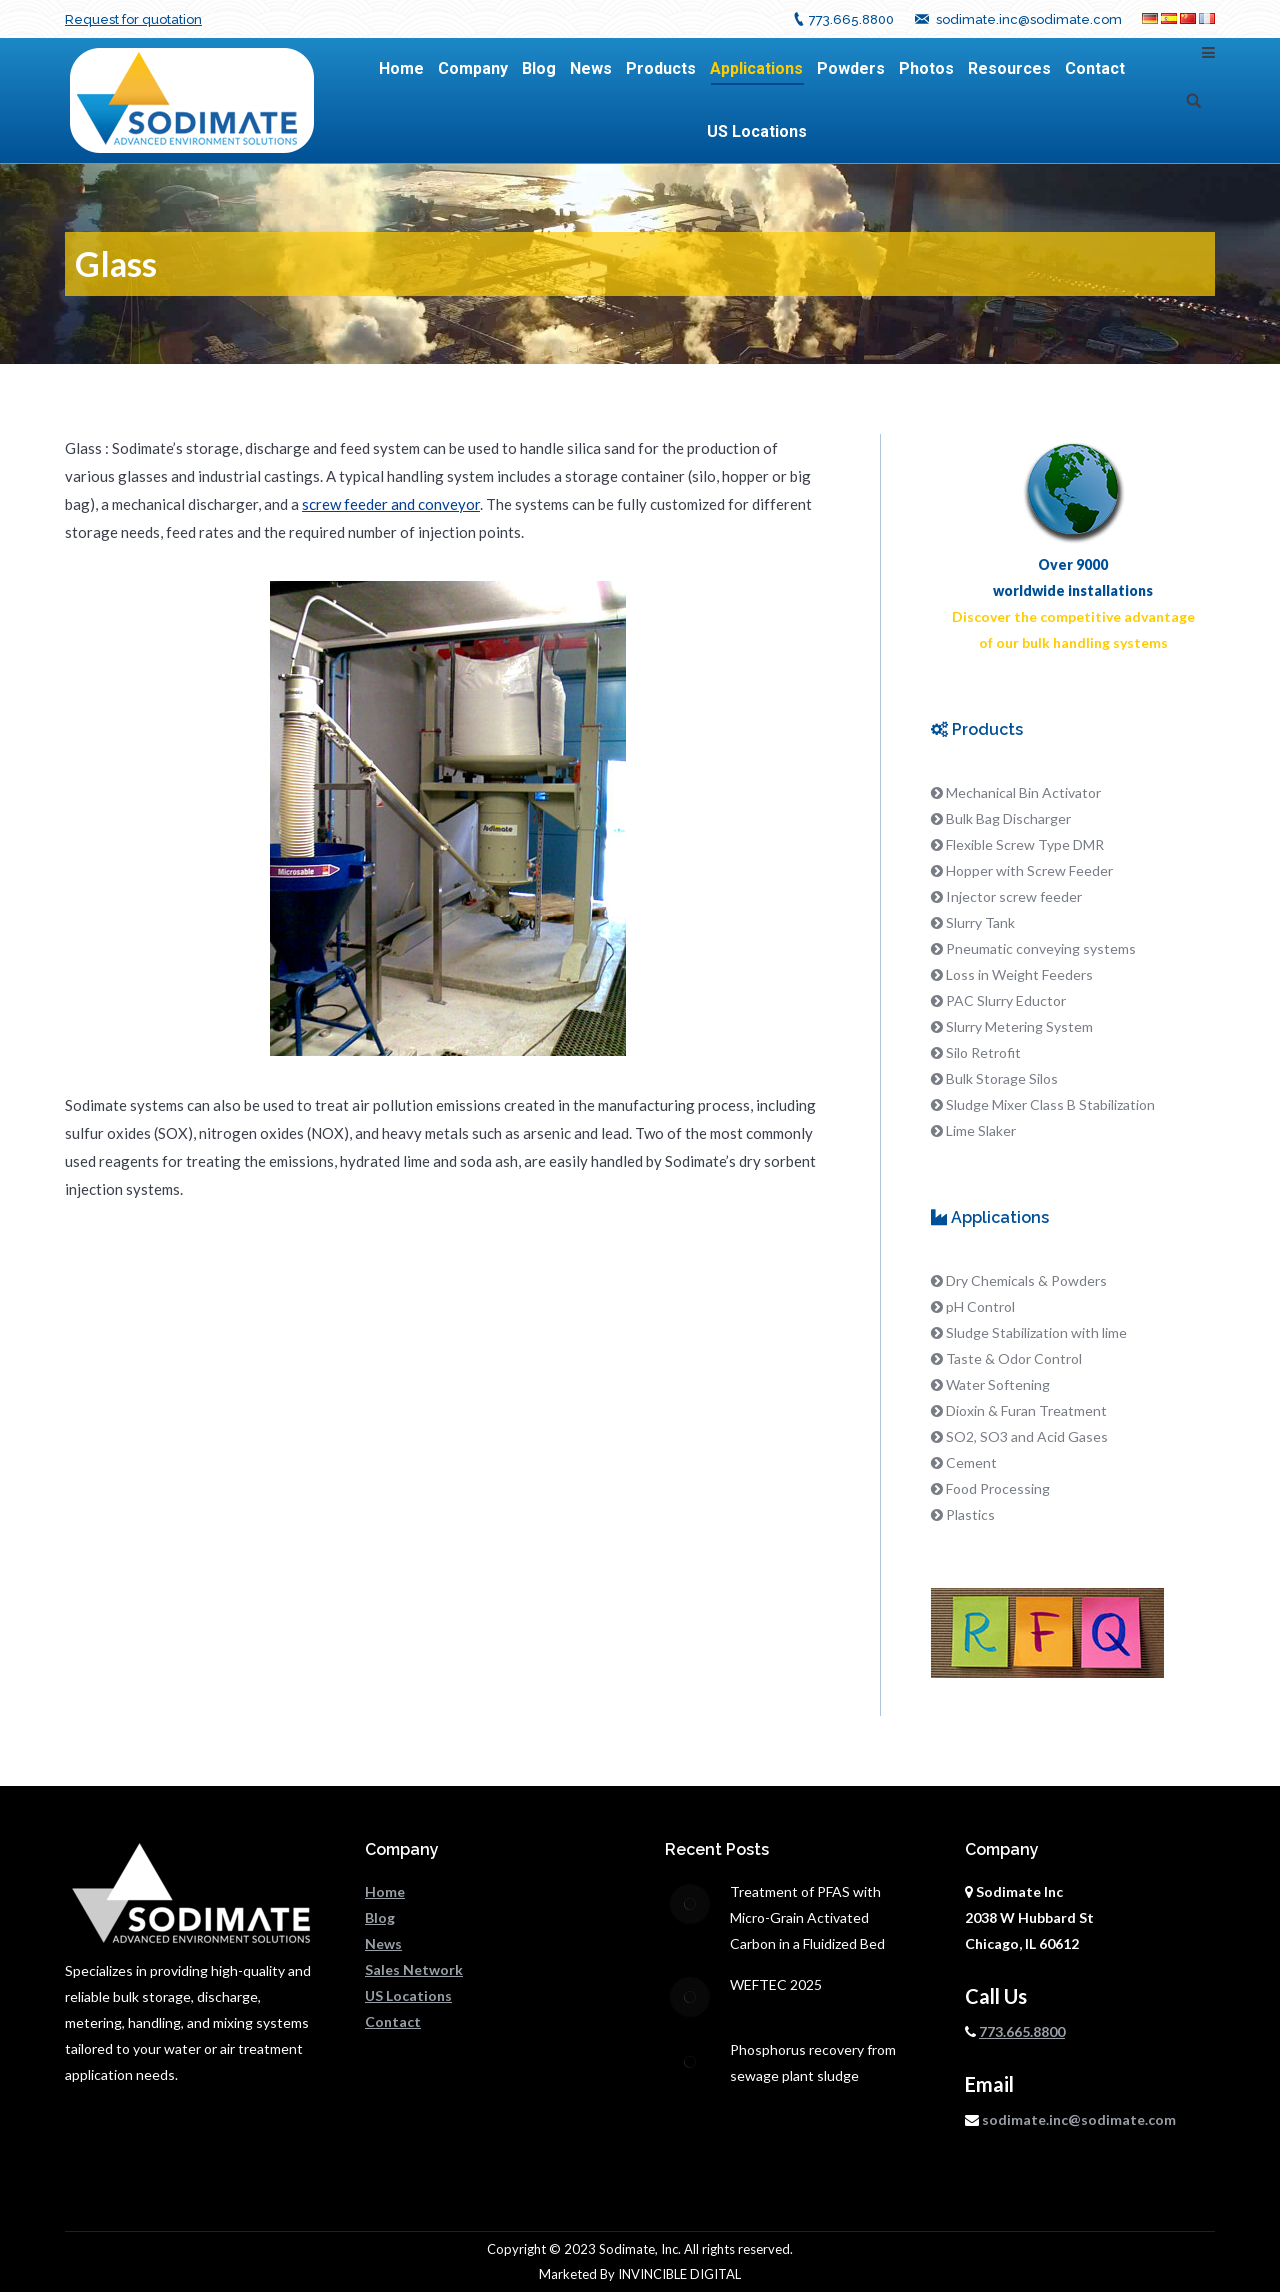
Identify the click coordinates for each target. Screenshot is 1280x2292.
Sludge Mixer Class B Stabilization (1050, 1104)
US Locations (408, 1995)
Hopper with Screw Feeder (1029, 870)
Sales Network (414, 1969)
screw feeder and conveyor (391, 504)
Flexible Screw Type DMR (1025, 844)
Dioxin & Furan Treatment (1026, 1410)
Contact (393, 2021)
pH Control (980, 1306)
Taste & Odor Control (1014, 1358)
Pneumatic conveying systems (1041, 948)
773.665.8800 (851, 19)
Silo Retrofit (983, 1052)
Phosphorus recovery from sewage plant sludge (813, 2062)
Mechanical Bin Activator (1023, 792)
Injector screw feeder (1014, 896)
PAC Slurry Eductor (1006, 1000)
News (383, 1943)
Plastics (970, 1514)
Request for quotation (133, 19)
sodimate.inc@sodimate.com (1029, 19)
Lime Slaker (981, 1130)
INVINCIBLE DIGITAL (679, 2274)
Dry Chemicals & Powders (1026, 1280)
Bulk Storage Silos (1002, 1078)
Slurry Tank (980, 922)
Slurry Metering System (1019, 1026)
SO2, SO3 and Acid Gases (1027, 1436)
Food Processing (998, 1488)
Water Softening (998, 1384)
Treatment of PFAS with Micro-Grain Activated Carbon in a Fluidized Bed (807, 1917)
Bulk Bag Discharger (1008, 818)
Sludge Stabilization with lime (1036, 1332)
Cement (971, 1462)
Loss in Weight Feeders (1019, 974)
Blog (380, 1917)
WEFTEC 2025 (776, 1984)
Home (385, 1891)
